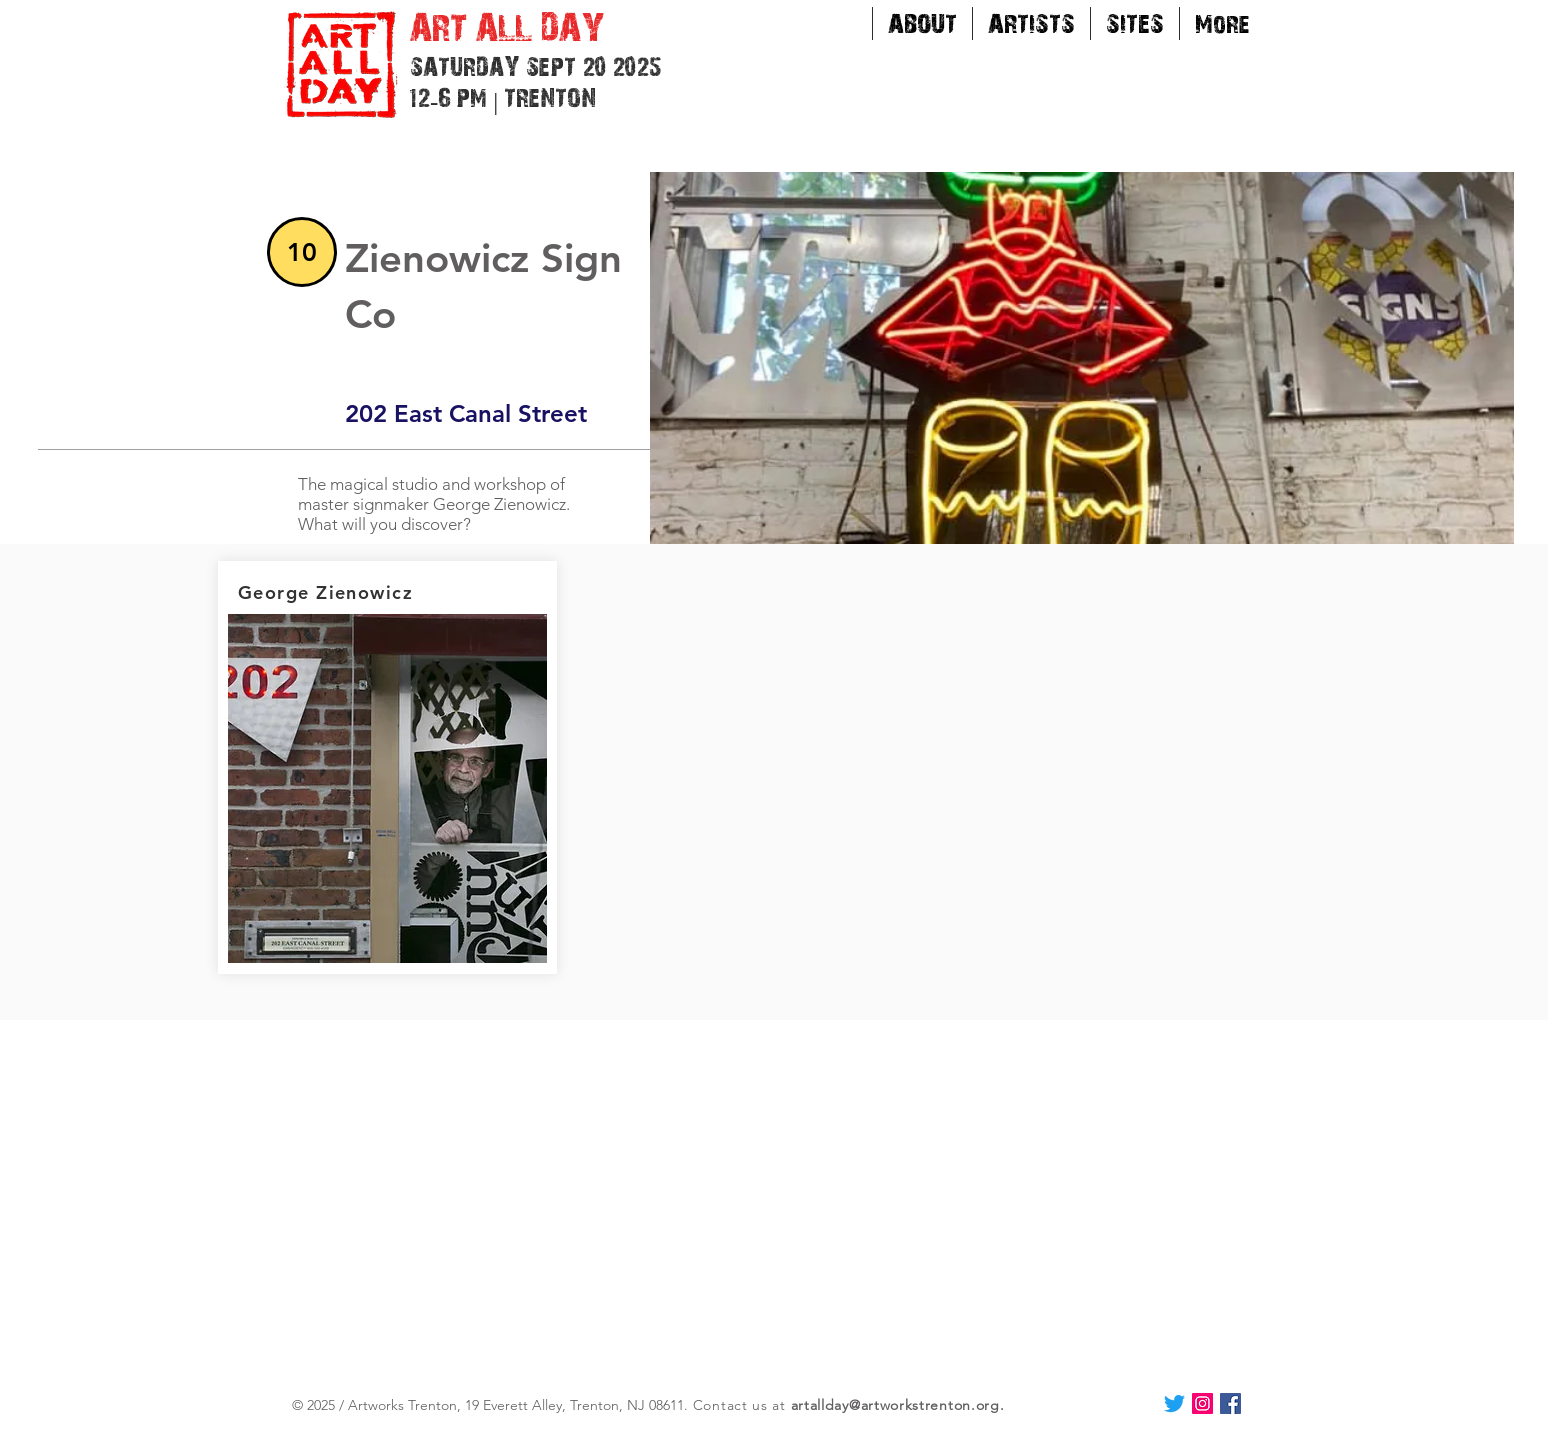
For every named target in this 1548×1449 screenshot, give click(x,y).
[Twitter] (1174, 1403)
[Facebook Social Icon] (1230, 1403)
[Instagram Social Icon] (1202, 1403)
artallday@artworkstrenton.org (895, 1405)
